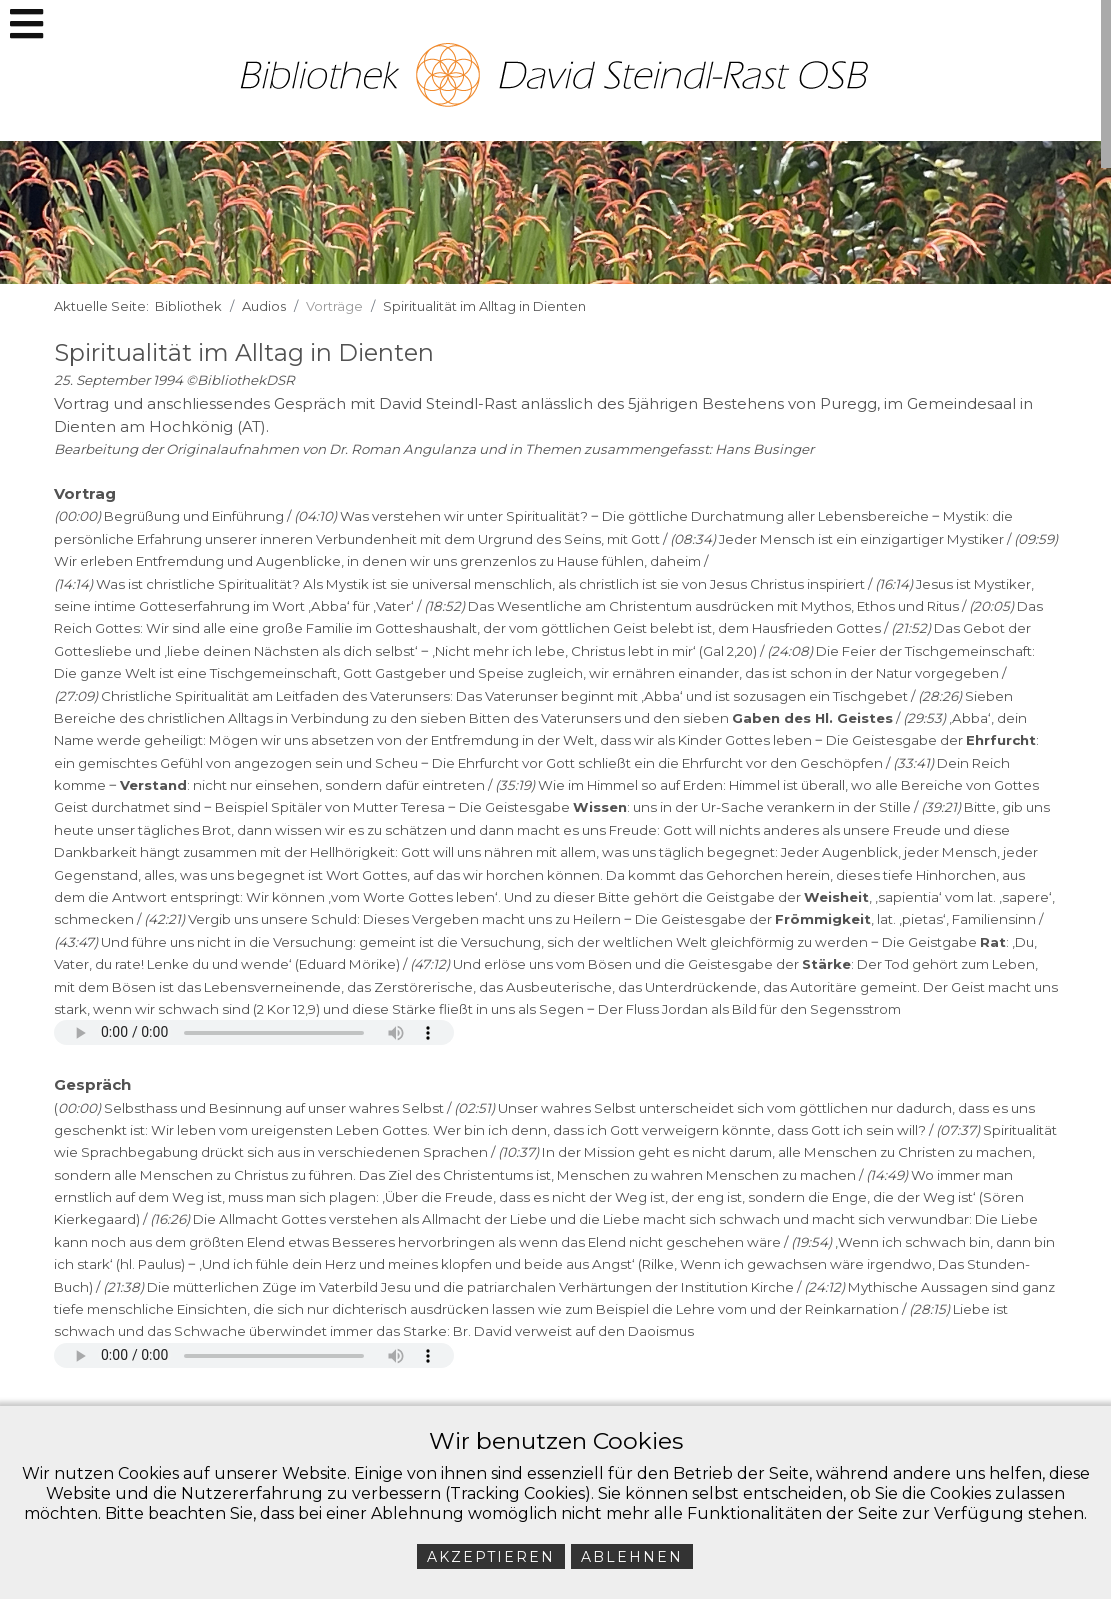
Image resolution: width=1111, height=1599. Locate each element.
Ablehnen (632, 1557)
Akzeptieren (491, 1557)
